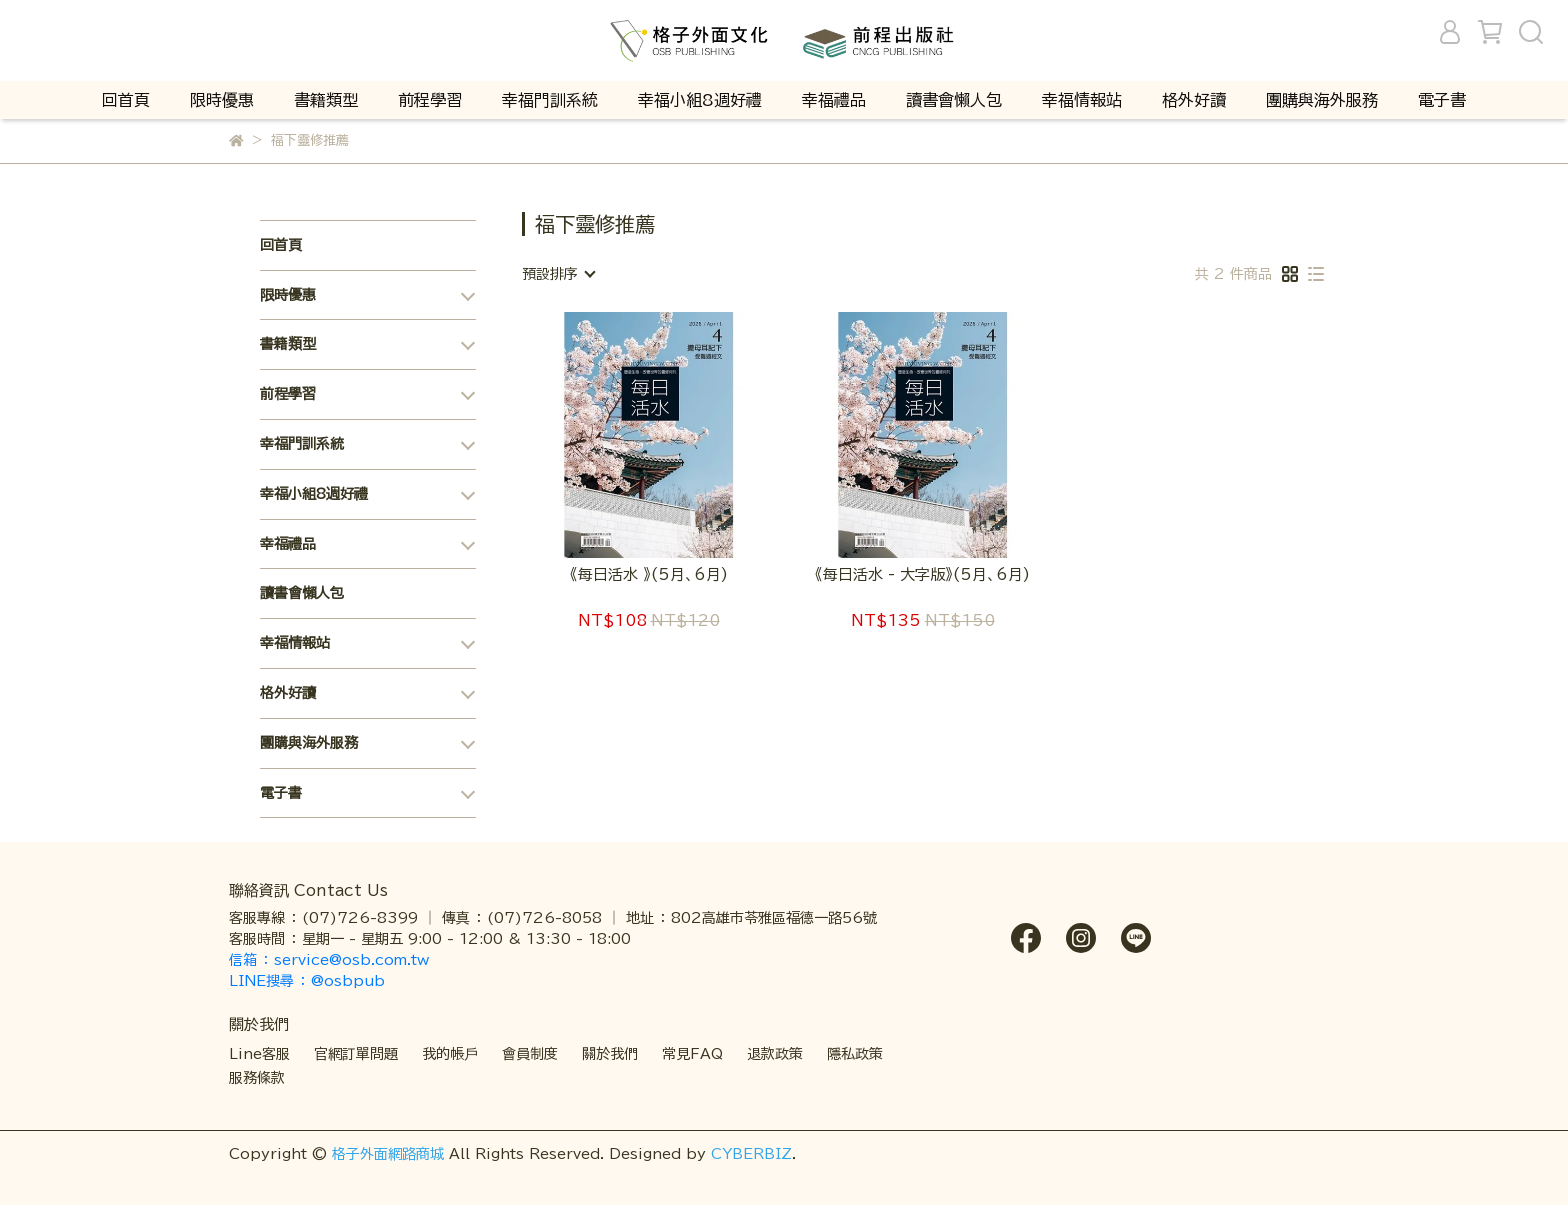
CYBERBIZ (751, 1154)
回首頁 (126, 100)
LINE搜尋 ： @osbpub (307, 981)
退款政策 (775, 1054)
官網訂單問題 (356, 1054)
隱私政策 (855, 1054)
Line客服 (259, 1054)
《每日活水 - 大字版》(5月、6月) (922, 574)
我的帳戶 (450, 1054)
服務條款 (257, 1078)
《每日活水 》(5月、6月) (649, 574)
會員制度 (530, 1054)
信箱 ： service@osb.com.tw (331, 960)
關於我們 (610, 1054)
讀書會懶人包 (954, 100)
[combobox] (558, 274)
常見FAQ (692, 1054)
